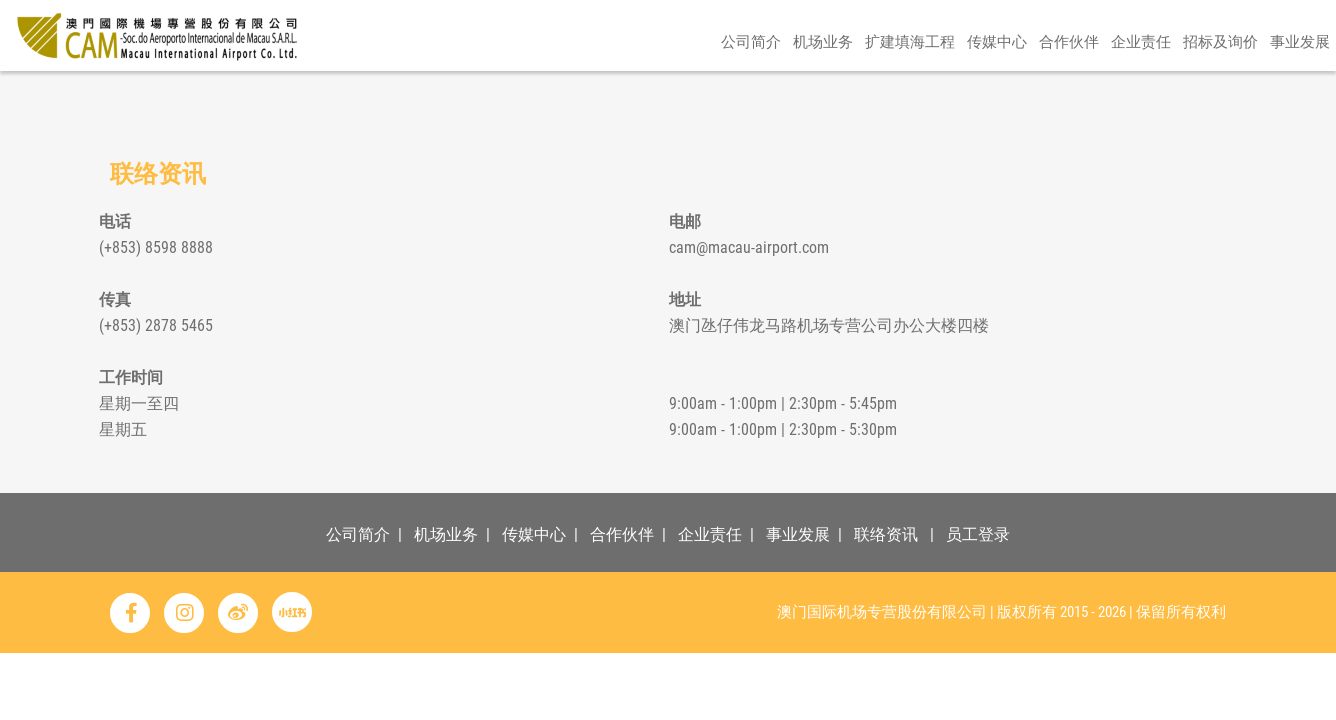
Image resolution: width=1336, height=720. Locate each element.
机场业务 (823, 97)
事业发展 (1300, 97)
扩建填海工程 (910, 97)
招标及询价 (1220, 97)
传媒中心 (997, 97)
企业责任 (1141, 97)
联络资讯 (886, 534)
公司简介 (751, 97)
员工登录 (978, 534)
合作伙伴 (1069, 97)
